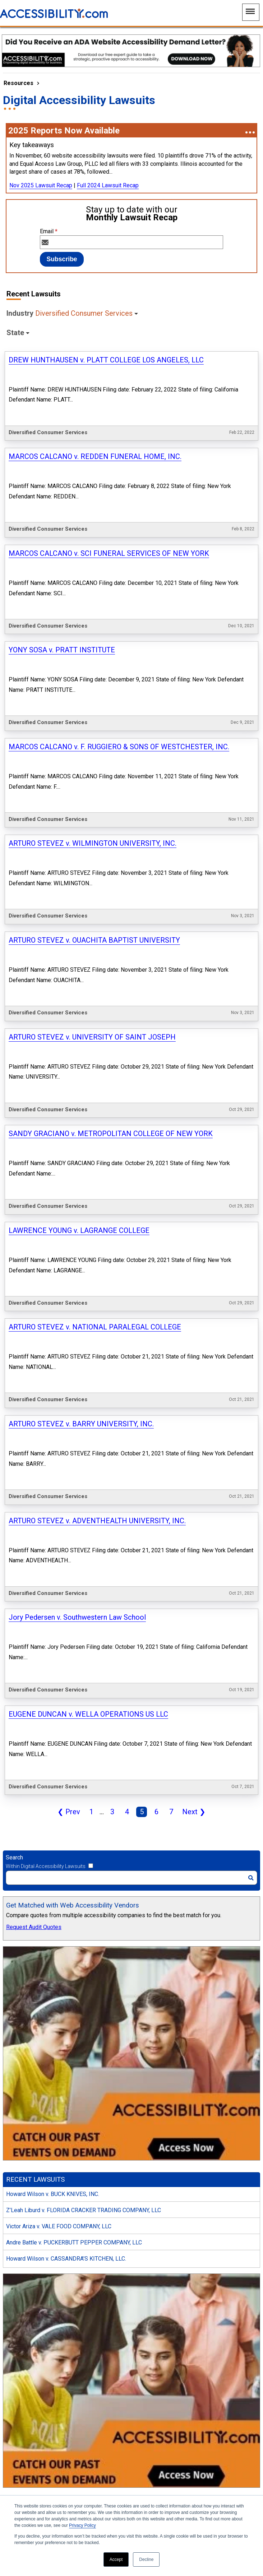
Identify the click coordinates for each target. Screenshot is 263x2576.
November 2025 (26, 2137)
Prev (67, 1225)
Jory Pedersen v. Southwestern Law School (77, 1108)
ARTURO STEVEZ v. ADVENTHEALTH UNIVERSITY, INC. (97, 1051)
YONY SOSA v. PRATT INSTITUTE (62, 532)
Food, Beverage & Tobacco (39, 1950)
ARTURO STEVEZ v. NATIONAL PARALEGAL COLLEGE (95, 936)
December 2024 (26, 2299)
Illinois (14, 2036)
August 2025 (22, 2186)
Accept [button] (116, 2559)
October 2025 (23, 2153)
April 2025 (19, 2234)
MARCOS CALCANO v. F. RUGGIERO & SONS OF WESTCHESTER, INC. (119, 590)
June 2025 (19, 2202)
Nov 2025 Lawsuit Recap (40, 185)
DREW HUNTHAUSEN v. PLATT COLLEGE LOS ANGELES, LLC (106, 360)
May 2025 (18, 2218)
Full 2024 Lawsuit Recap (108, 185)
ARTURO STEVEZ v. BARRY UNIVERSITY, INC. (81, 993)
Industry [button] (69, 313)
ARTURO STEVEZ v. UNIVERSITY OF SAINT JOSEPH (92, 763)
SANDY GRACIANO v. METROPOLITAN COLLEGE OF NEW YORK (111, 820)
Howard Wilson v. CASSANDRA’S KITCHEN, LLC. (66, 1672)
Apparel (16, 1983)
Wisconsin (19, 2068)
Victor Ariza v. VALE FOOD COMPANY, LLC (58, 1639)
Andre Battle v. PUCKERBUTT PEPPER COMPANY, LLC (74, 1655)
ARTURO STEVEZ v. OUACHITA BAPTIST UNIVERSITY (94, 705)
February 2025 (24, 2266)
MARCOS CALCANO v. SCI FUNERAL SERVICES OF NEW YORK (109, 475)
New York (18, 2100)
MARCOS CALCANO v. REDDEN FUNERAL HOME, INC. (95, 417)
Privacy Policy (82, 2525)
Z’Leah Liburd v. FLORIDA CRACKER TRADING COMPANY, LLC (83, 1623)
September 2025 (27, 2170)
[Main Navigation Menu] (250, 12)
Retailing (17, 1934)
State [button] (15, 332)
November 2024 (26, 2315)
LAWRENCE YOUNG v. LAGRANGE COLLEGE (79, 878)
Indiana (15, 2084)
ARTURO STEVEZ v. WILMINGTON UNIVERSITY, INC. (92, 647)
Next (192, 1225)
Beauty (14, 1999)
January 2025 (23, 2283)
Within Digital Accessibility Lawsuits (46, 1279)
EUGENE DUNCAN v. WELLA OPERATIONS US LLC (88, 1166)
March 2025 (21, 2250)
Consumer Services (30, 1966)
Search (14, 1270)
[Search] (131, 1291)
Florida (14, 2052)
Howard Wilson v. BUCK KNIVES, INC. (52, 1607)
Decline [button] (146, 2559)
